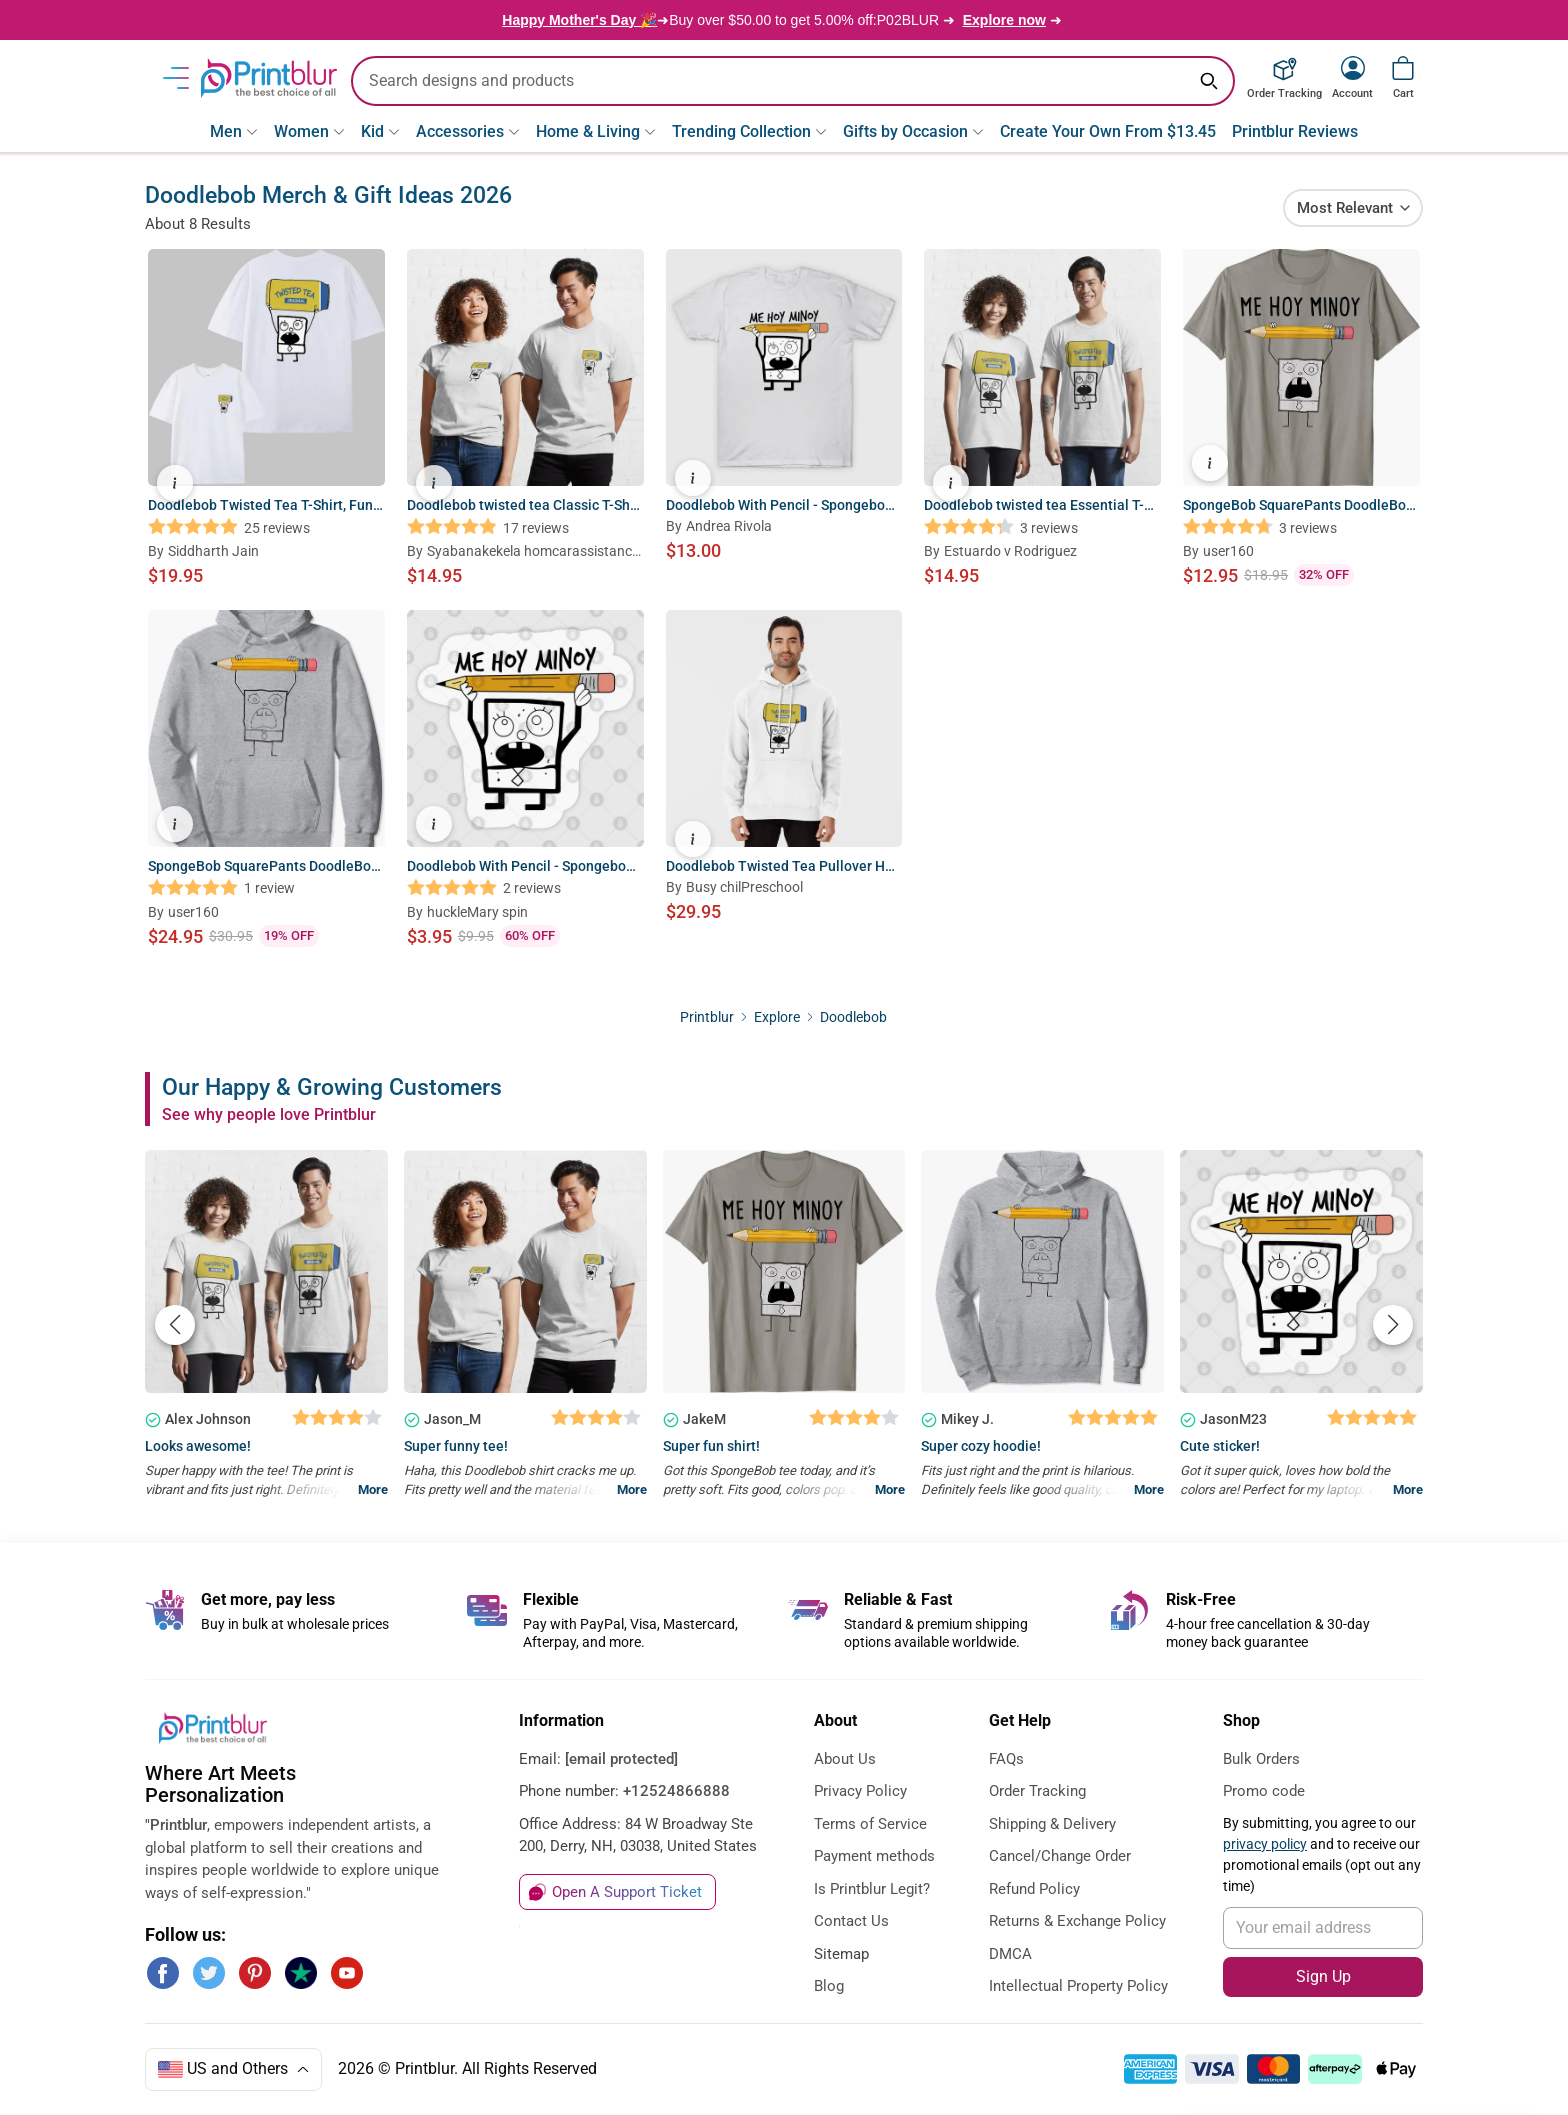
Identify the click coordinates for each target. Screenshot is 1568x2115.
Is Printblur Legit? (872, 1889)
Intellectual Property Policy (1078, 1986)
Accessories (468, 131)
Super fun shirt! (711, 1446)
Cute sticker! (1220, 1446)
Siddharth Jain (213, 551)
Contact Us (851, 1921)
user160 (1228, 551)
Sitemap (841, 1954)
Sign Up (1323, 1976)
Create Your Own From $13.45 (1108, 131)
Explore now (1004, 20)
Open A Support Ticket (627, 1892)
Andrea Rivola (729, 526)
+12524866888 (676, 1791)
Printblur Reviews (1295, 131)
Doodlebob (853, 1017)
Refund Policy (1034, 1889)
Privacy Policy (860, 1791)
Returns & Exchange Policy (1077, 1921)
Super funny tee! (456, 1446)
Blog (829, 1986)
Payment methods (874, 1856)
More (373, 1489)
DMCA (1010, 1954)
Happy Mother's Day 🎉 (579, 20)
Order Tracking (1037, 1791)
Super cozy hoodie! (981, 1446)
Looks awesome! (198, 1446)
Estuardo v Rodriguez (1010, 551)
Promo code (1264, 1791)
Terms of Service (870, 1824)
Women (309, 131)
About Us (845, 1759)
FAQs (1006, 1759)
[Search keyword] (1209, 81)
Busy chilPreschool (744, 887)
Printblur (707, 1017)
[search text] (793, 81)
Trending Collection (749, 131)
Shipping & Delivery (1052, 1824)
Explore (778, 1017)
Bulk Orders (1261, 1759)
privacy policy (1265, 1844)
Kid (380, 131)
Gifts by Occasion (913, 131)
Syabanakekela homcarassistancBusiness (534, 552)
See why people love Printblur (269, 1114)
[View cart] (1403, 68)
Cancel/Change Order (1060, 1856)
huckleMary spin (477, 912)
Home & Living (596, 131)
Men (234, 131)
